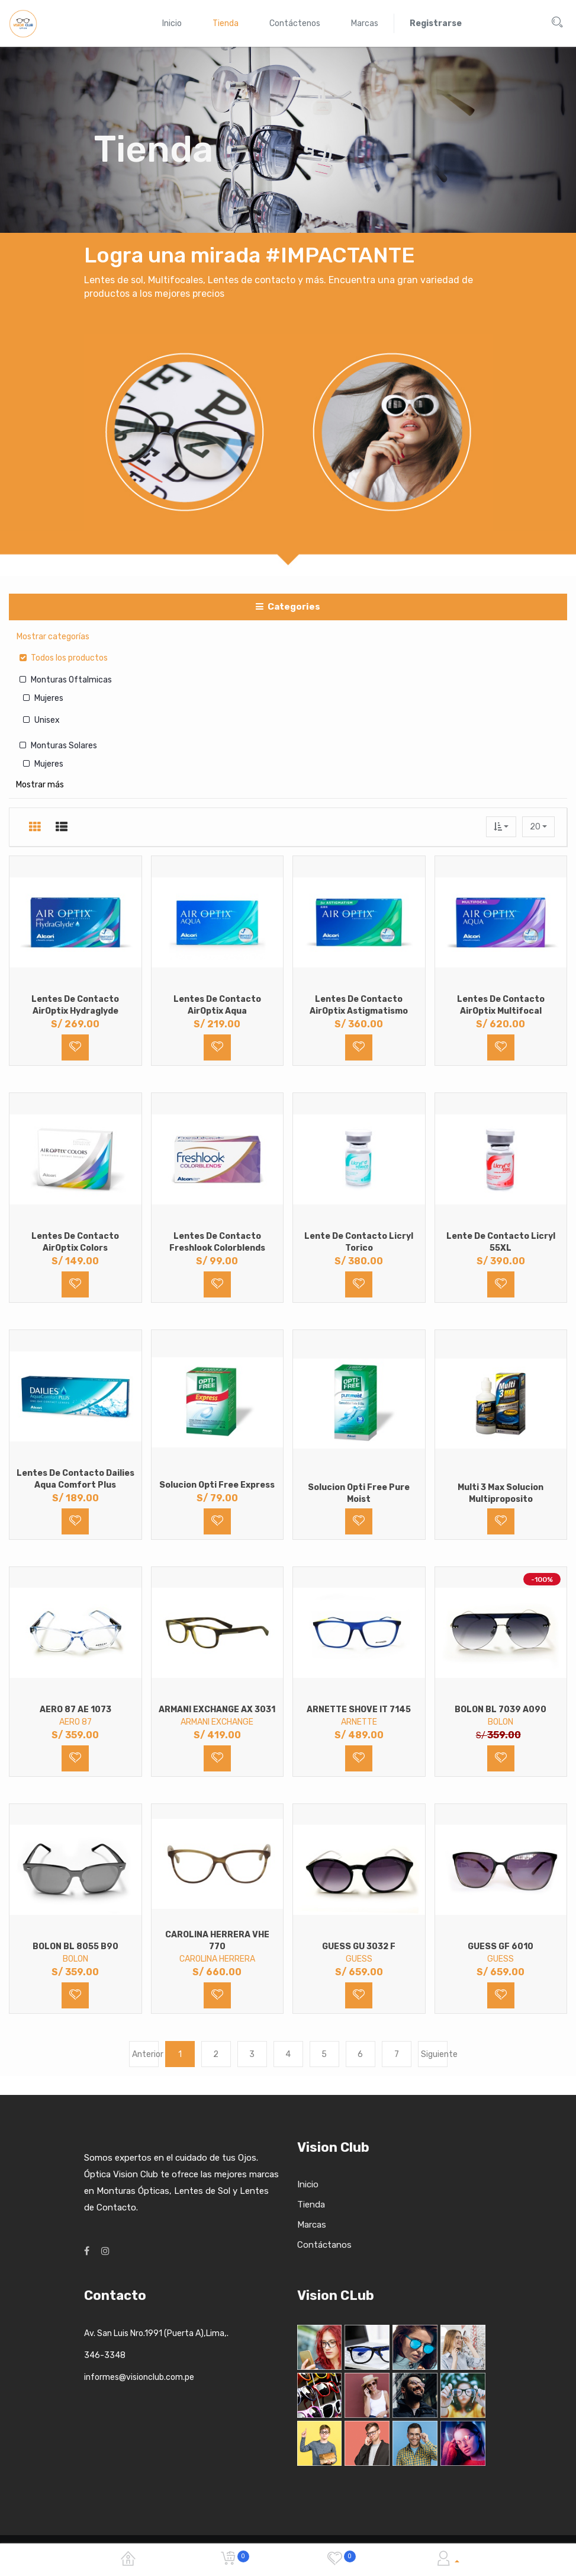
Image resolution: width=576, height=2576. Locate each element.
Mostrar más (40, 785)
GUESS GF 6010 (500, 1946)
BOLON (500, 1722)
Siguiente (434, 2054)
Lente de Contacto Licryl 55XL (500, 1242)
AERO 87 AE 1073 (75, 1709)
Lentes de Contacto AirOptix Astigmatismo (359, 1005)
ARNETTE (359, 1722)
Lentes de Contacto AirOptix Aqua (217, 1005)
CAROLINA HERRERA (217, 1959)
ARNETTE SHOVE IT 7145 (359, 1709)
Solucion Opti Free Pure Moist (359, 1493)
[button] (501, 826)
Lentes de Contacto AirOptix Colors (75, 1242)
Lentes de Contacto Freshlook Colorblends (217, 1242)
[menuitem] (172, 23)
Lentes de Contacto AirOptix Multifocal (501, 1005)
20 (536, 827)
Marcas (311, 2224)
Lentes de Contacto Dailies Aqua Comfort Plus (75, 1479)
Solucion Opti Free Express (217, 1485)
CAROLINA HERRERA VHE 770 (217, 1941)
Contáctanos (324, 2244)
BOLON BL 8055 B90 (75, 1946)
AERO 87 (75, 1722)
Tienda (311, 2204)
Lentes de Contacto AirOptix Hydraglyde (75, 1005)
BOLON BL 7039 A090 (500, 1709)
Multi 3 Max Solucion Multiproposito (500, 1493)
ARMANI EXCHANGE (217, 1722)
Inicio (307, 2184)
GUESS (359, 1959)
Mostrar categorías (53, 637)
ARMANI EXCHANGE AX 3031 (217, 1709)
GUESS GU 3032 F (358, 1946)
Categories (288, 606)
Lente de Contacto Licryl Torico (358, 1242)
